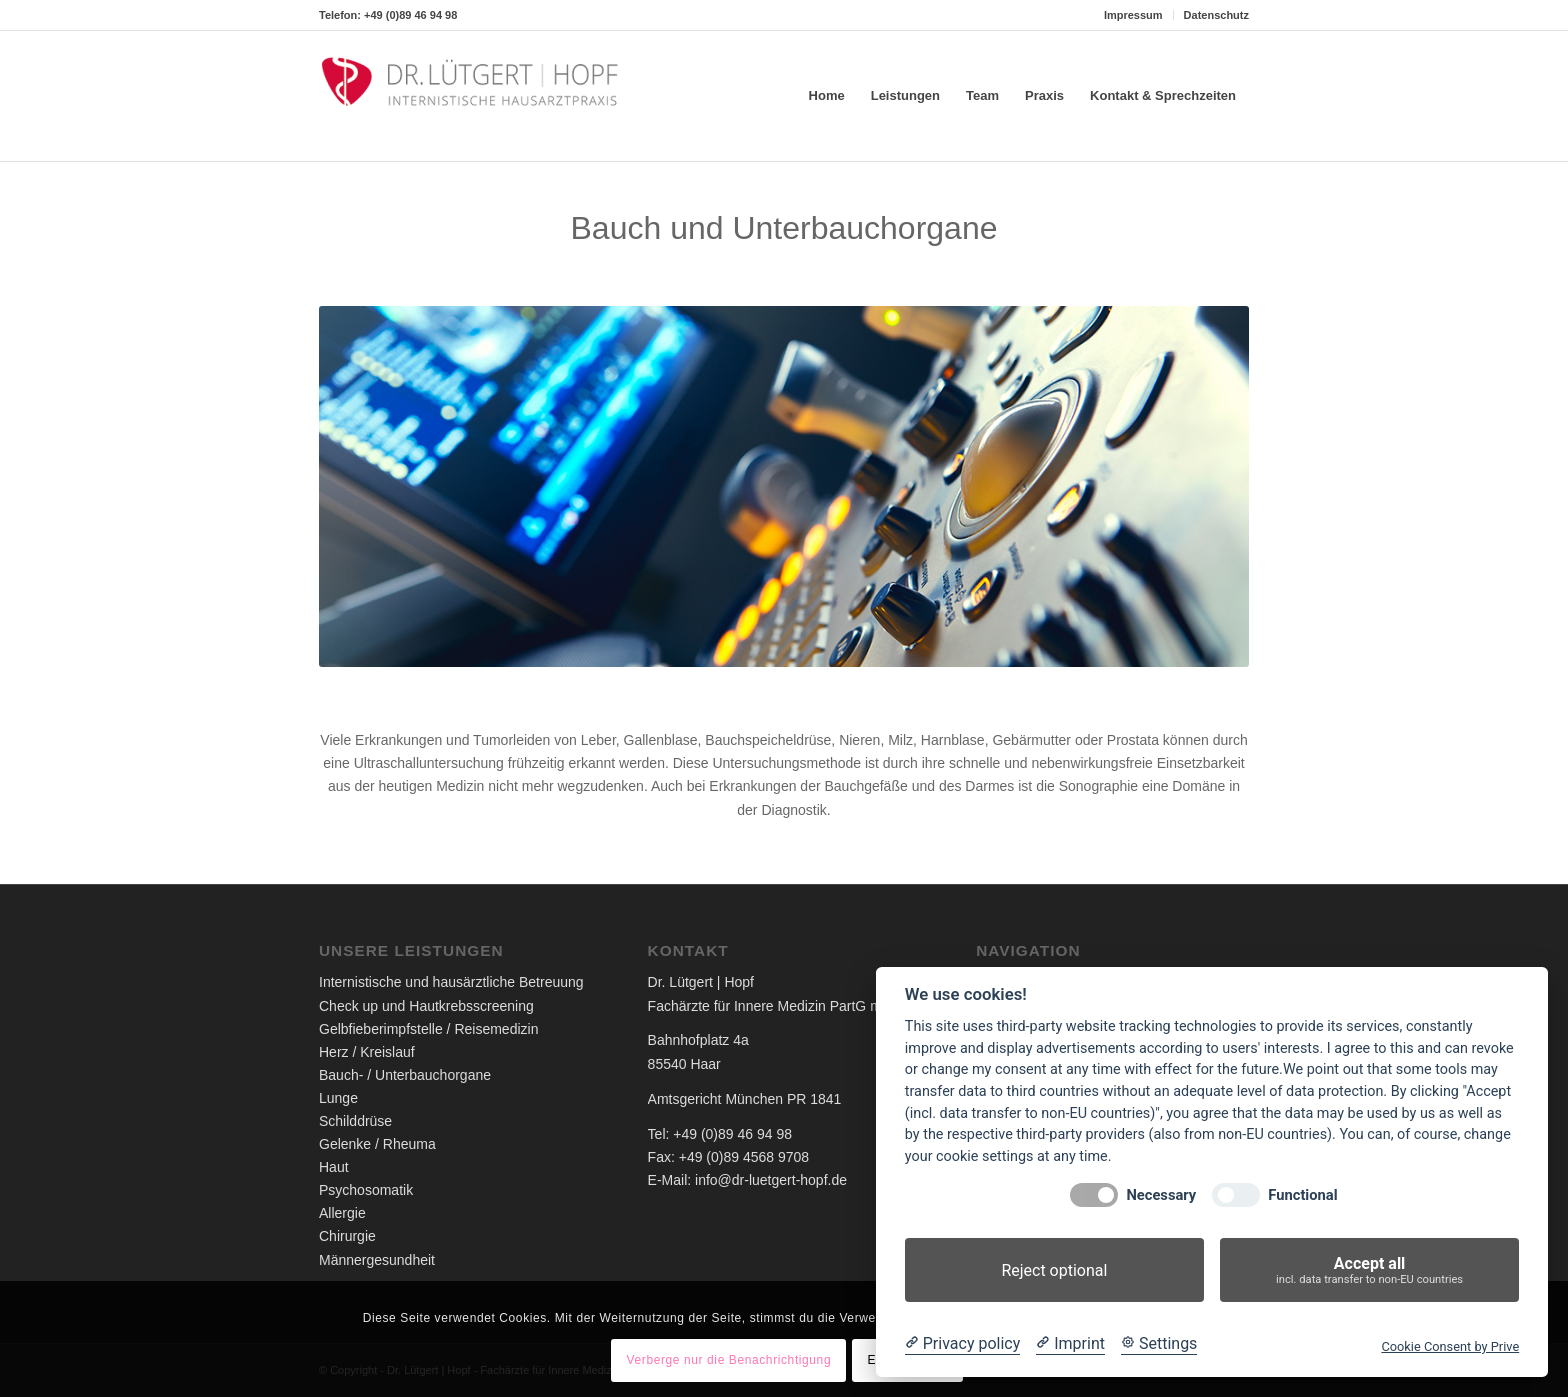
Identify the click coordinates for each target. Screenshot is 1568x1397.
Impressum (1133, 15)
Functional (1302, 1195)
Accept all (1369, 1270)
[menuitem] (1134, 15)
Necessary (1161, 1195)
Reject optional (1054, 1270)
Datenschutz (1216, 15)
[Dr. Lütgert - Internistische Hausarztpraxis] (469, 96)
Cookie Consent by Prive (1450, 1346)
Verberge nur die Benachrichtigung (729, 1360)
